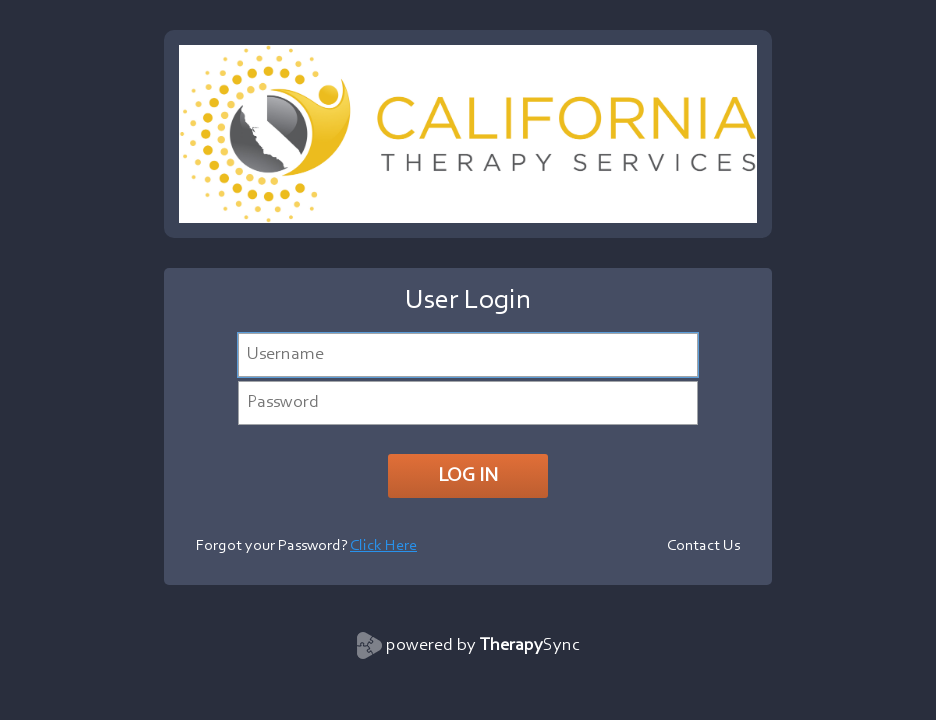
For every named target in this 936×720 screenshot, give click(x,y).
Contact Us (703, 546)
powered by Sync (483, 646)
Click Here (383, 546)
